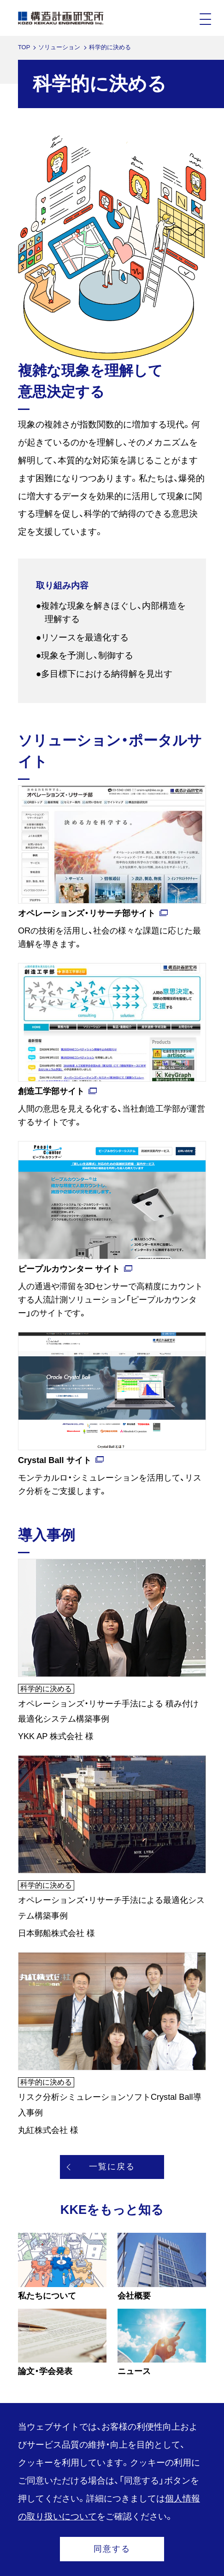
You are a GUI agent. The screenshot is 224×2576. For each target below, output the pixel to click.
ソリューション (59, 47)
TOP (24, 47)
